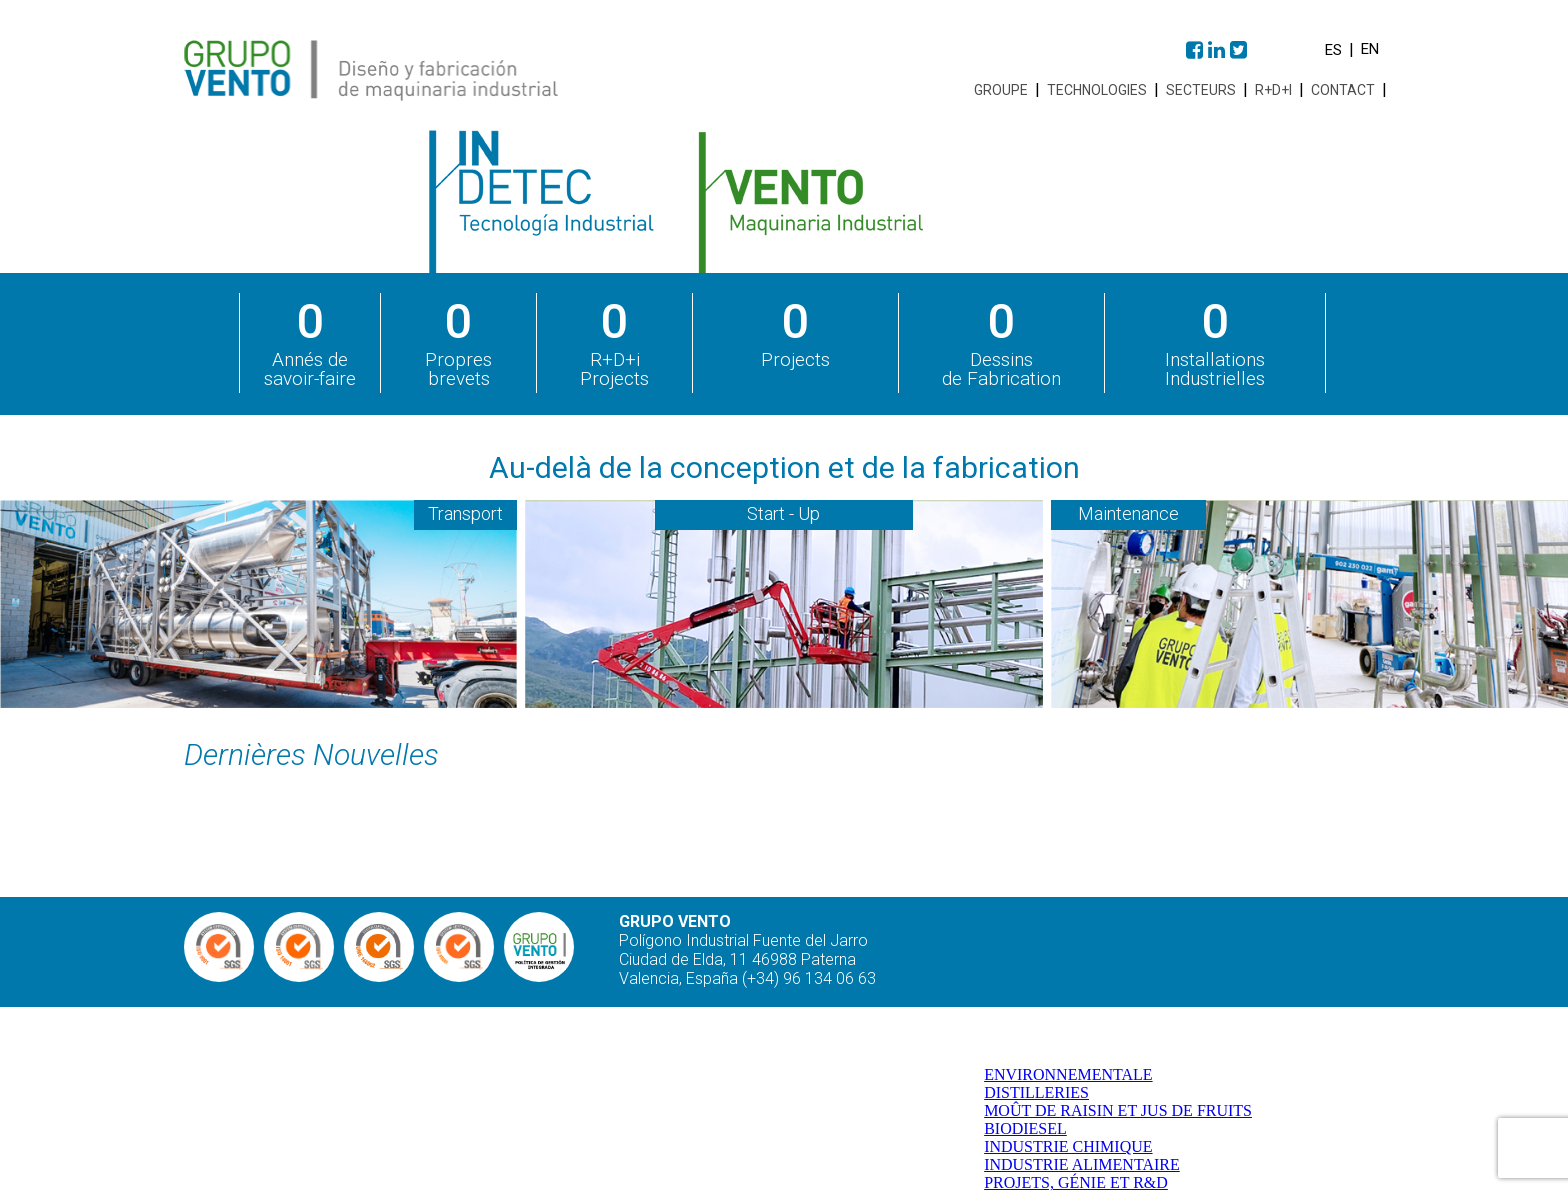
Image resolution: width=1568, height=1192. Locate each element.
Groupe (1001, 90)
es (1333, 50)
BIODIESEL (1025, 1128)
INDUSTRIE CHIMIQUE (1068, 1146)
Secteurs (1201, 90)
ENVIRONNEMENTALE (1068, 1074)
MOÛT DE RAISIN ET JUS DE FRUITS (1118, 1110)
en (1370, 49)
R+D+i (1273, 90)
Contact (1343, 90)
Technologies (1097, 90)
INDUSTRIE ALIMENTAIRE (1082, 1164)
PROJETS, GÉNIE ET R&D (1076, 1182)
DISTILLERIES (1036, 1092)
